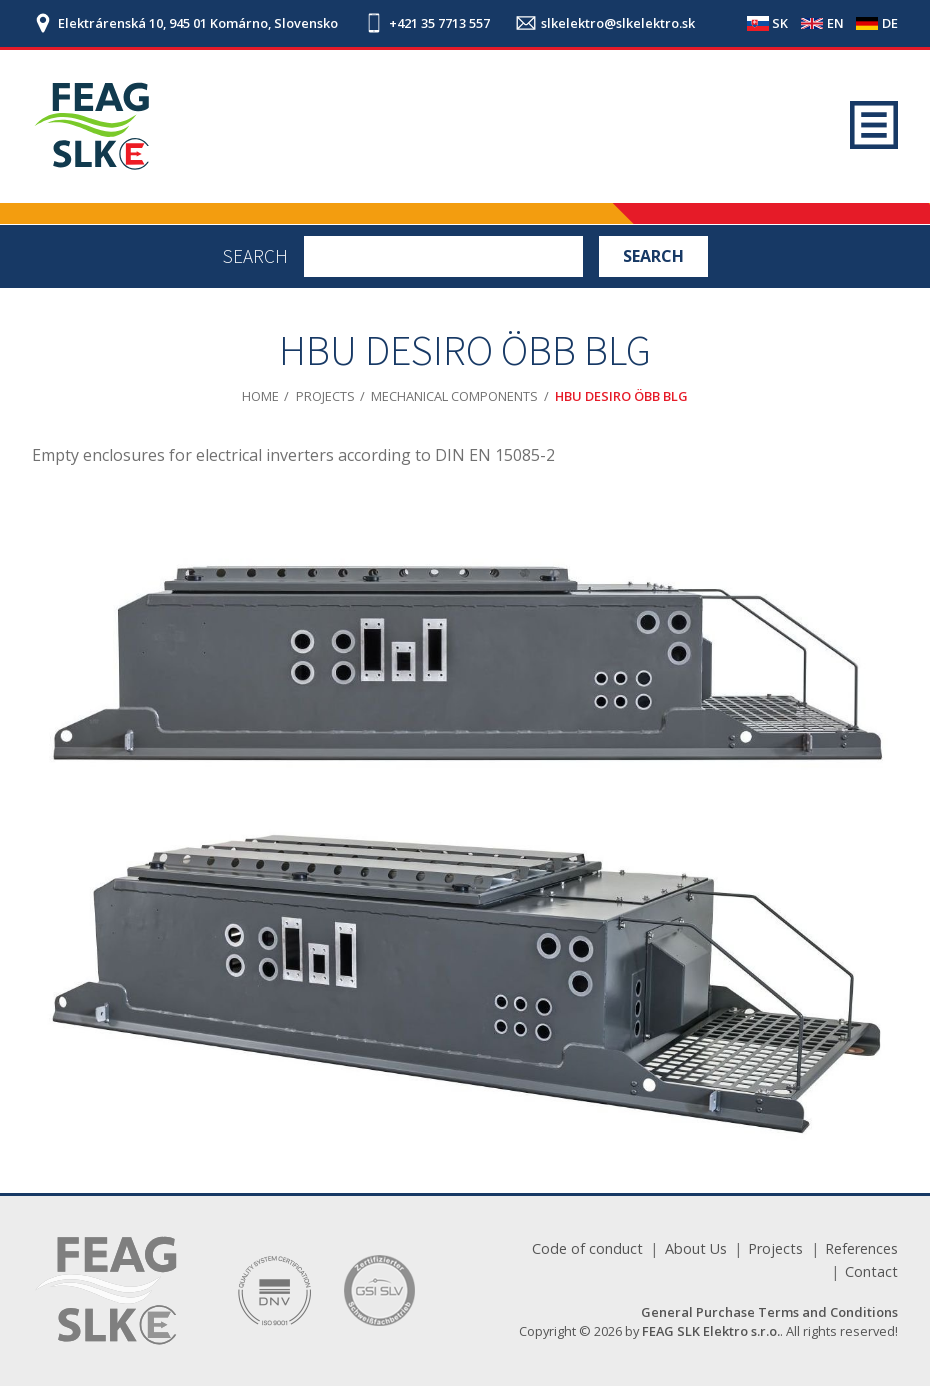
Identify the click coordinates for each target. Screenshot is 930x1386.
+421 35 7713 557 (439, 23)
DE (890, 23)
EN (835, 23)
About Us (696, 1248)
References (861, 1248)
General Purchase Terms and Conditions (769, 1312)
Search (255, 256)
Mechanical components (454, 396)
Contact (871, 1271)
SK (780, 23)
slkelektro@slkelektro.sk (618, 23)
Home (260, 396)
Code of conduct (587, 1248)
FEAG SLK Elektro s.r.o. (711, 1331)
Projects (325, 396)
